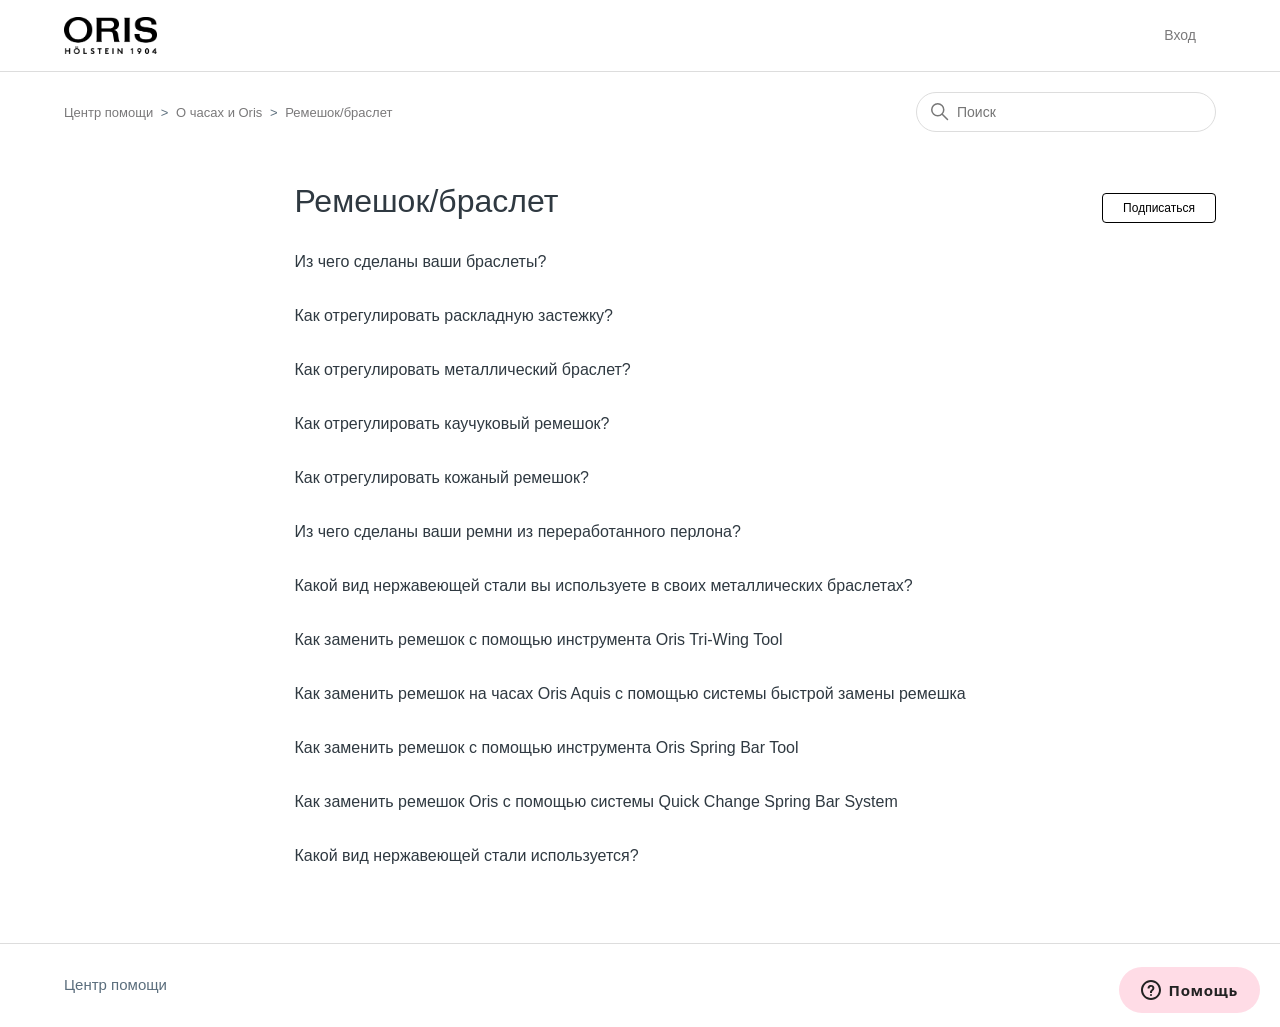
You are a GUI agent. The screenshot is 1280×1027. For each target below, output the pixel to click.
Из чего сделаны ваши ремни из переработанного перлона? (517, 531)
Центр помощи (108, 112)
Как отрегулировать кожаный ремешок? (441, 477)
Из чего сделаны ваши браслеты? (420, 261)
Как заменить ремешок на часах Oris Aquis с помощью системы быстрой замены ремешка (629, 693)
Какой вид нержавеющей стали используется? (466, 855)
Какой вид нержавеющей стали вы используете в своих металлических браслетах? (603, 585)
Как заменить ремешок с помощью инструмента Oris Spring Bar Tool (546, 747)
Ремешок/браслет (338, 112)
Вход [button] (1180, 35)
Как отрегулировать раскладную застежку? (453, 315)
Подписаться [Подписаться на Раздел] (1159, 208)
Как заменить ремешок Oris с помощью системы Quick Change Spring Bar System (595, 801)
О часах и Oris (219, 112)
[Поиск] (1066, 112)
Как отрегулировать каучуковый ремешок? (451, 423)
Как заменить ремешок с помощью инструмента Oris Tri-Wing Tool (538, 639)
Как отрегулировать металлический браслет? (462, 369)
